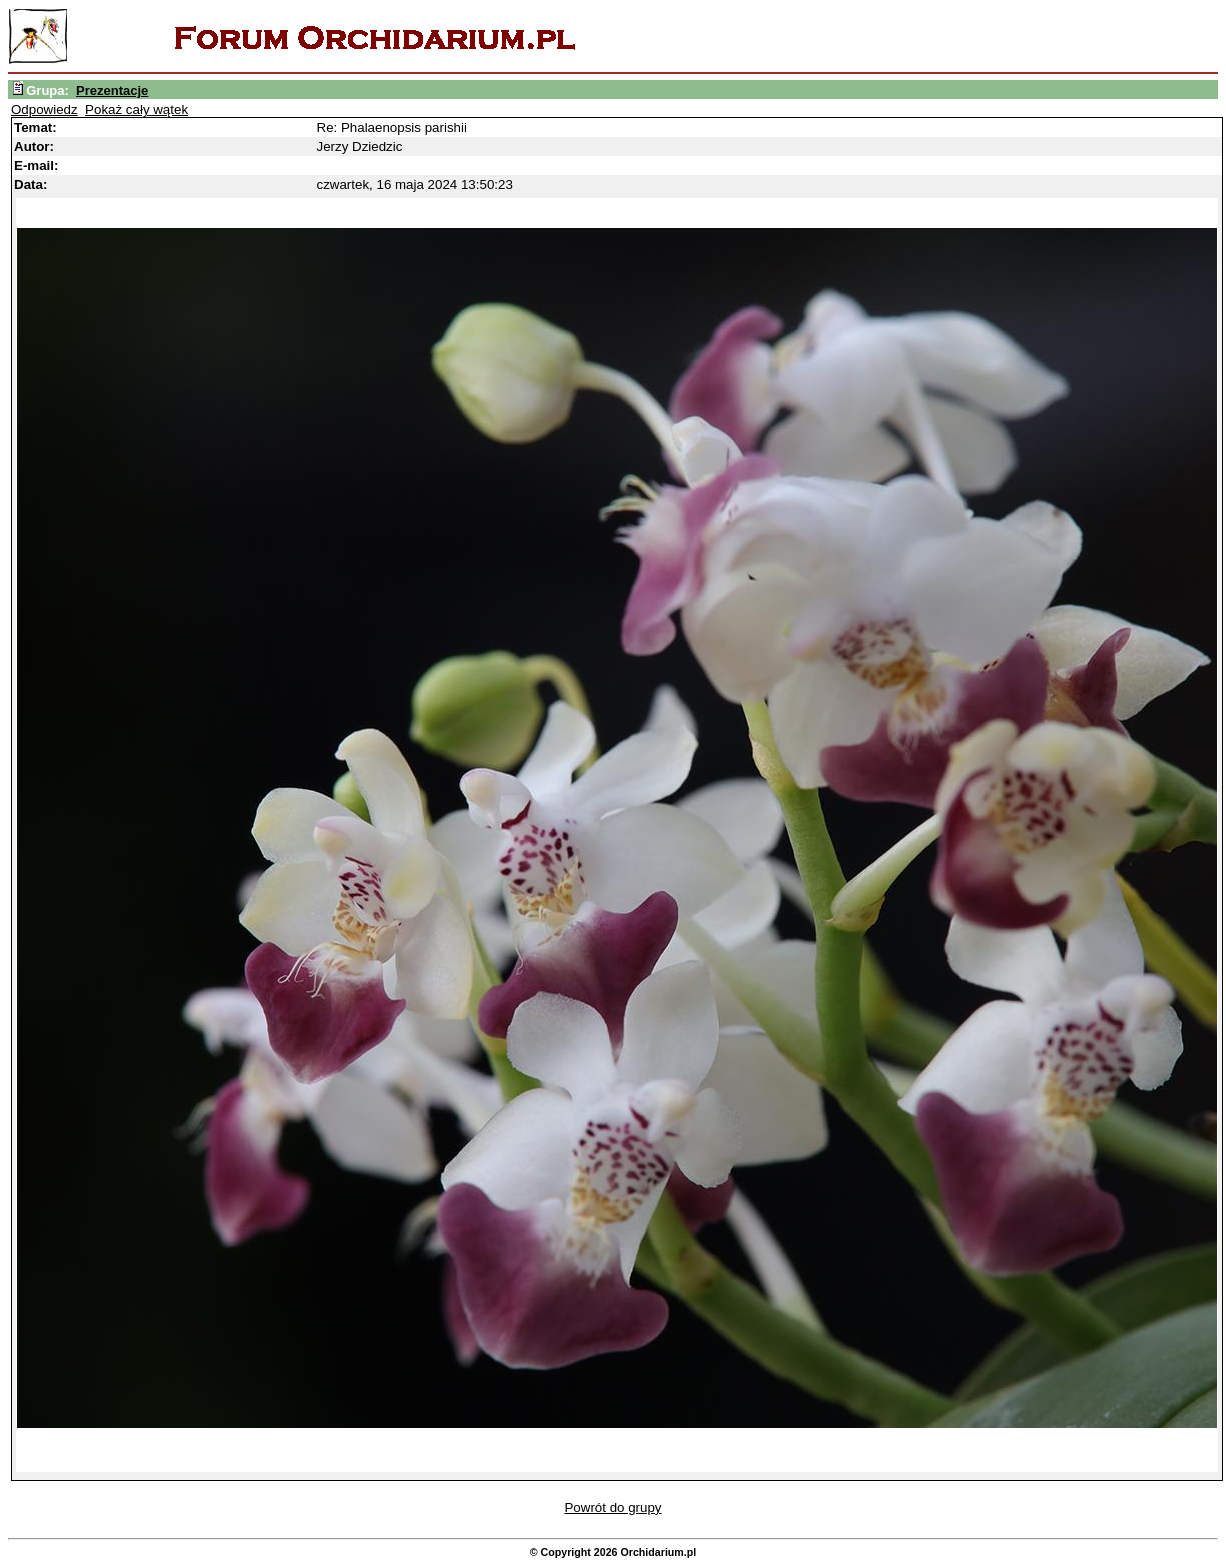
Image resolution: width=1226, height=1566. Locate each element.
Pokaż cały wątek (136, 109)
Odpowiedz (44, 109)
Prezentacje (112, 90)
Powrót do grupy (612, 1507)
